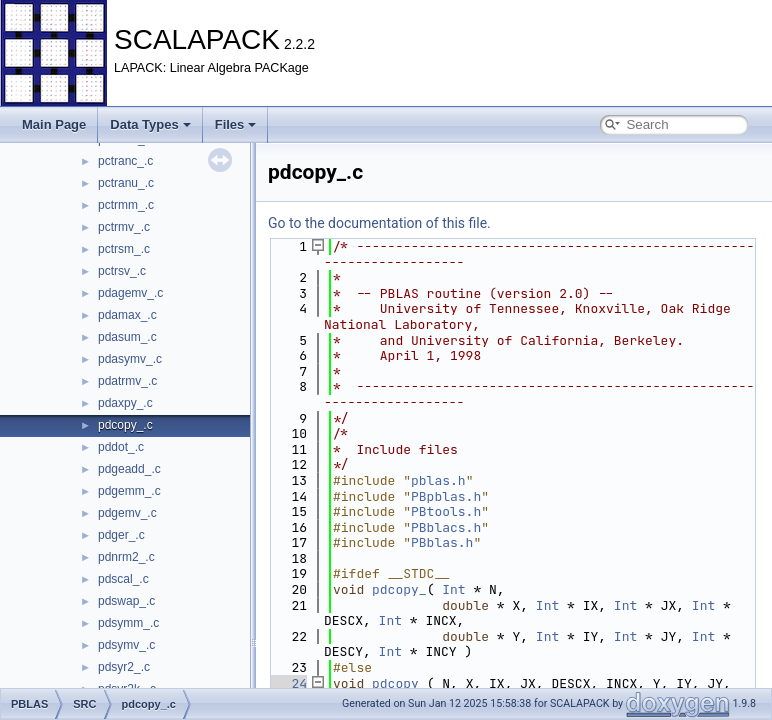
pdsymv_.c (126, 645)
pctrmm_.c (126, 205)
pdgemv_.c (127, 513)
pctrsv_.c (122, 271)
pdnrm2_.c (126, 557)
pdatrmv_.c (127, 381)
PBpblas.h (446, 496)
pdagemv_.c (130, 293)
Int (453, 589)
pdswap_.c (126, 601)
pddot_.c (121, 447)
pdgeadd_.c (129, 469)
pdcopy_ (399, 589)
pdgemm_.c (129, 491)
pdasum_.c (127, 337)
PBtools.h (446, 511)
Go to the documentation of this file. (379, 223)
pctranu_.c (126, 183)
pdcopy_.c (125, 425)
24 (287, 683)
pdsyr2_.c (124, 667)
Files (236, 124)
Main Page (54, 124)
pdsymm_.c (128, 623)
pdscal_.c (123, 579)
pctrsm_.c (124, 249)
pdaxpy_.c (125, 403)
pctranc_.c (125, 161)
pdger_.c (121, 535)
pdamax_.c (127, 315)
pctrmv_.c (124, 227)
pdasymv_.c (130, 359)
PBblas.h (442, 542)
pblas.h (438, 480)
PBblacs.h (446, 527)
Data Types (150, 124)
